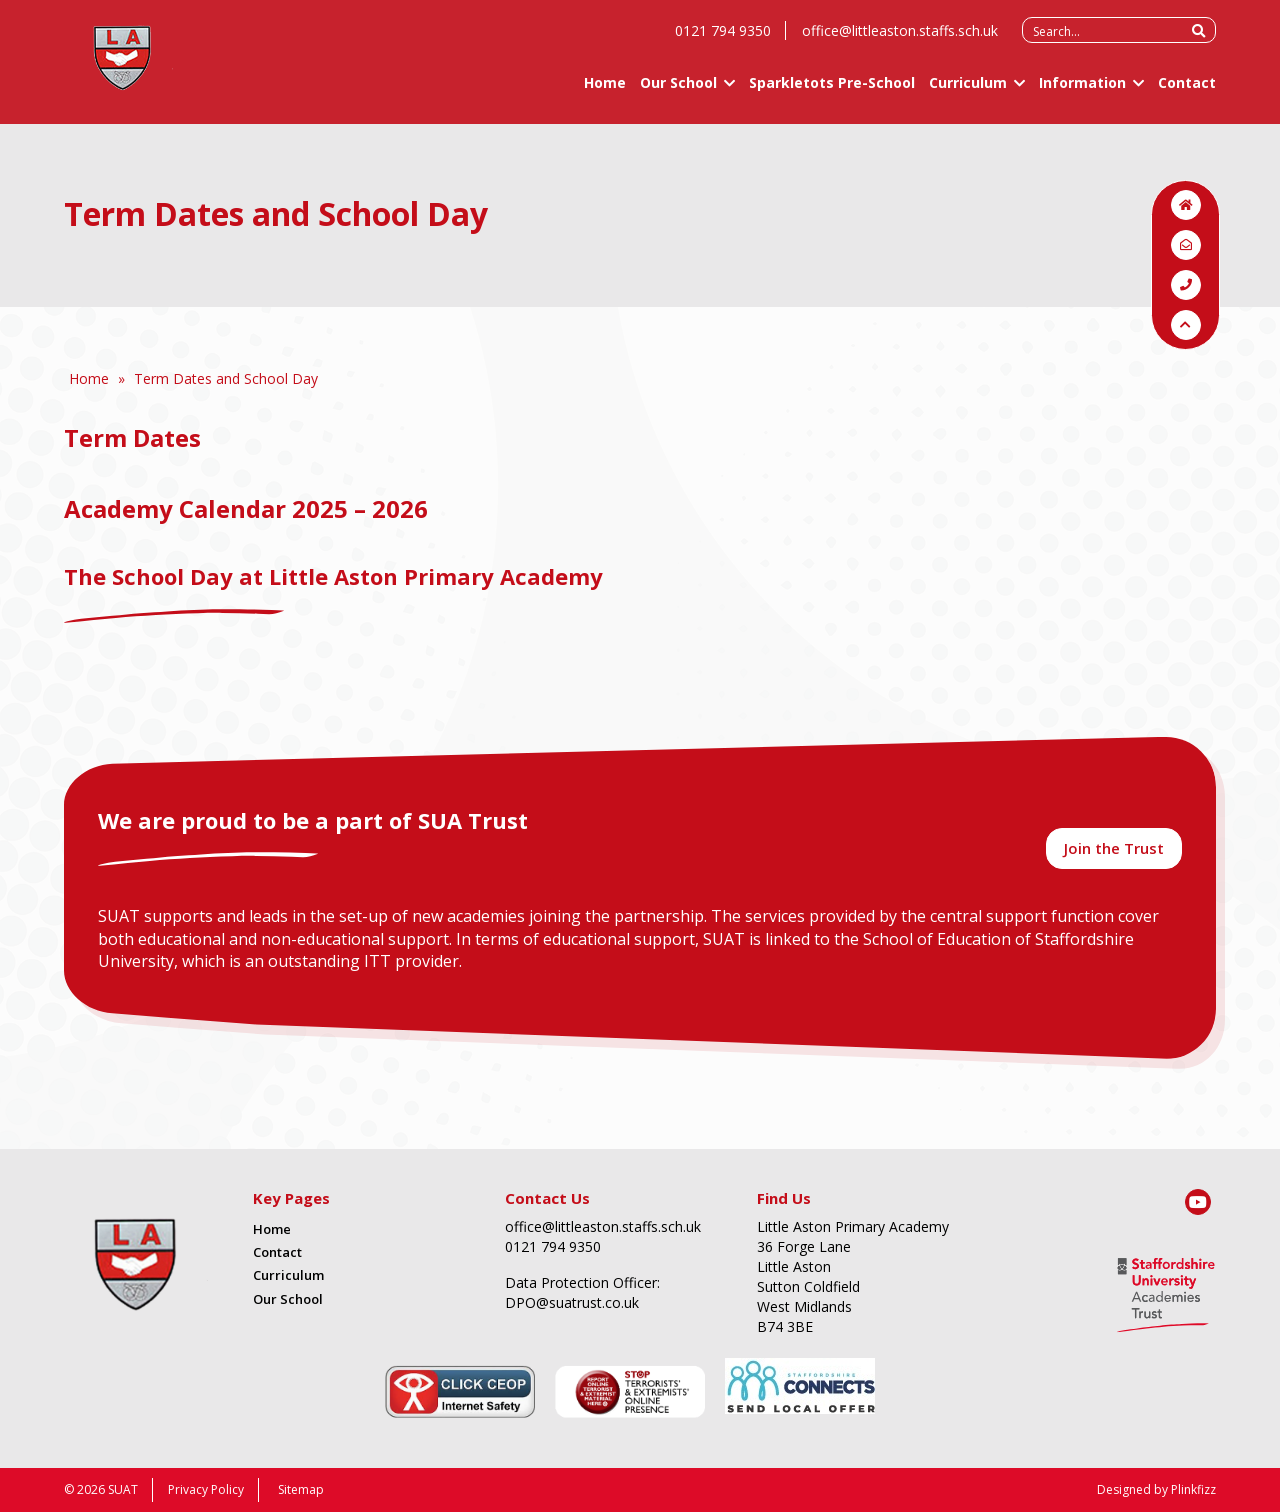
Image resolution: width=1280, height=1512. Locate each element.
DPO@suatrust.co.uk (572, 1302)
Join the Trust (1114, 848)
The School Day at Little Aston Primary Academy (333, 576)
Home (605, 91)
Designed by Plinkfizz (1156, 1489)
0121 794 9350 (723, 39)
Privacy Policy (206, 1489)
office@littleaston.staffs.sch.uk (900, 39)
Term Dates (135, 437)
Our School (678, 91)
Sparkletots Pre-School (832, 91)
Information (1082, 91)
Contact (1187, 91)
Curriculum (968, 91)
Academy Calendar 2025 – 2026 (246, 508)
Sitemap (301, 1489)
